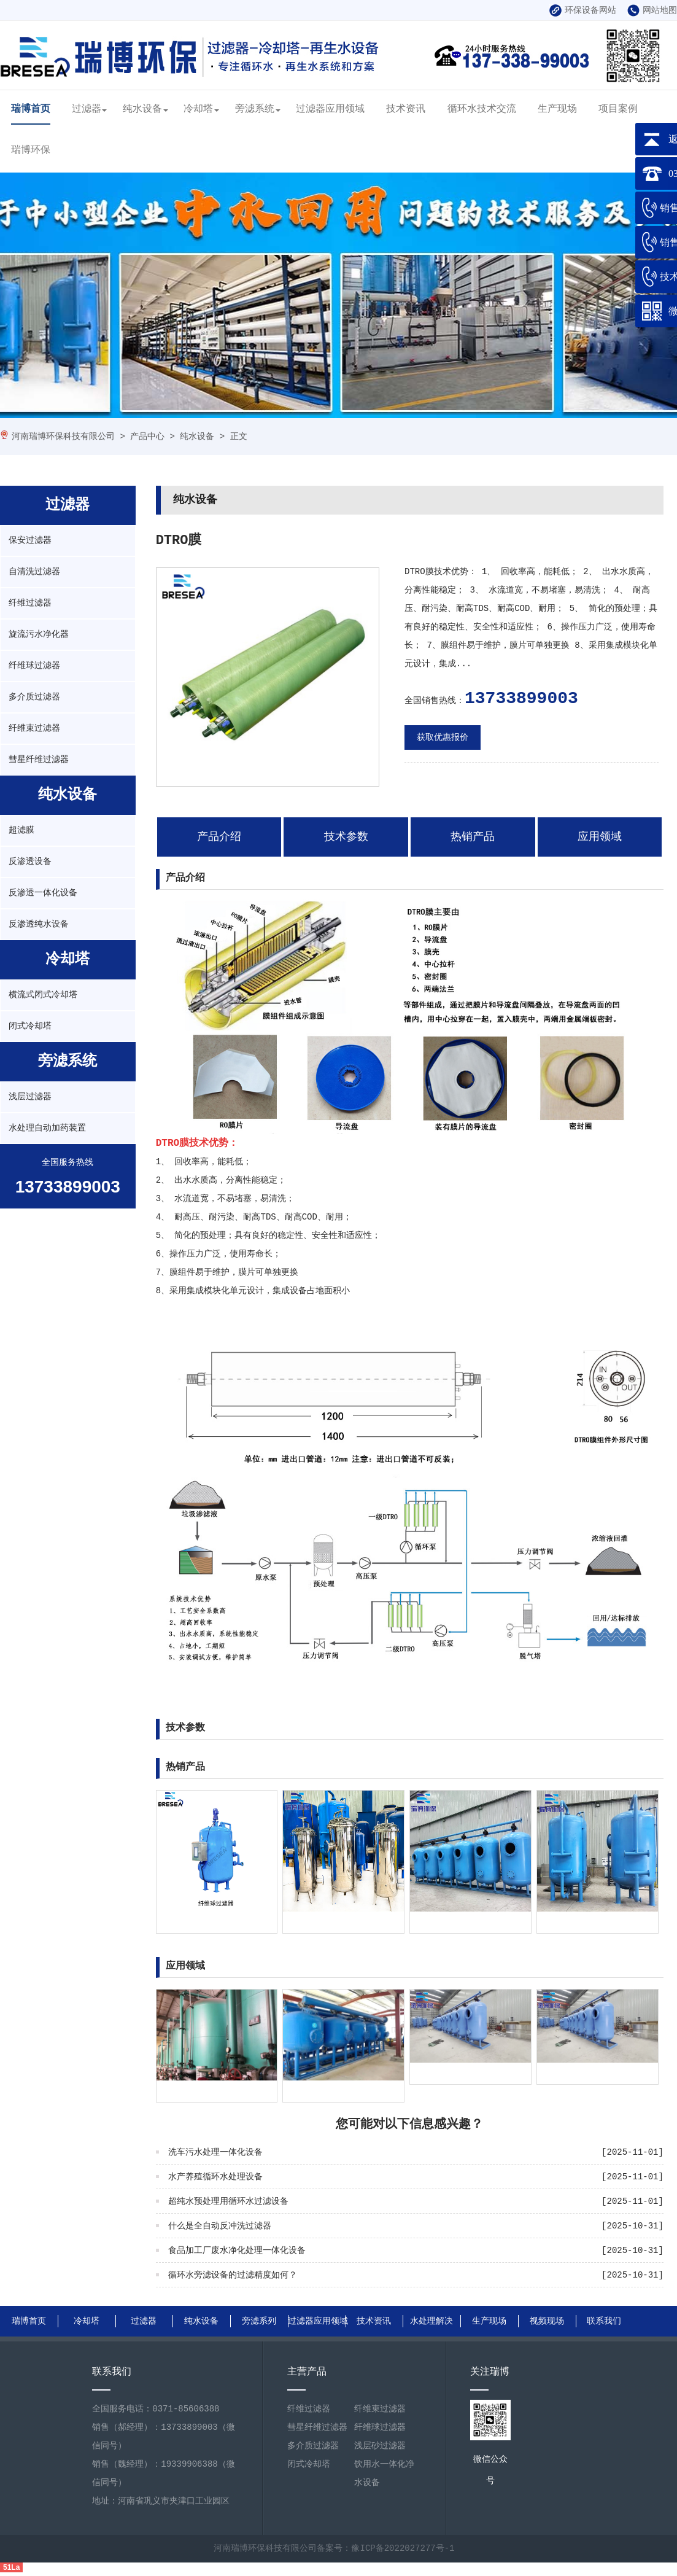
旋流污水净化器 (39, 634)
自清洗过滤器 (34, 572)
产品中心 (147, 437)
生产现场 (557, 109)
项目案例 (618, 109)
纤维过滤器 (30, 603)
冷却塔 (198, 109)
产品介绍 (219, 837)
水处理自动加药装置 (47, 1128)
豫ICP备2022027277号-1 (402, 2548)
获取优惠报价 (442, 737)
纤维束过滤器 (34, 728)
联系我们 (604, 2321)
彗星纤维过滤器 (39, 760)
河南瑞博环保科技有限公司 (63, 437)
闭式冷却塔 (30, 1026)
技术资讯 (405, 109)
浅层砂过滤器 (380, 2446)
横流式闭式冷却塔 (43, 995)
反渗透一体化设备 (43, 893)
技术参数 (346, 837)
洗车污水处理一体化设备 (215, 2152)
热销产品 (473, 837)
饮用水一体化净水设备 (384, 2473)
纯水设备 (142, 109)
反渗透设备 (30, 861)
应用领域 (600, 837)
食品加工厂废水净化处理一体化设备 (237, 2250)
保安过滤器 (30, 540)
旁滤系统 (254, 109)
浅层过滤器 (30, 1097)
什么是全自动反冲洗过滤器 (219, 2226)
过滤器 (86, 109)
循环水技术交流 (481, 109)
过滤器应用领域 (330, 109)
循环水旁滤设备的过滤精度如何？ (232, 2275)
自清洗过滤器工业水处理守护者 (470, 2073)
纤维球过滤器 (34, 666)
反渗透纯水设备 (39, 924)
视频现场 (547, 2321)
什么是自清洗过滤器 (575, 2073)
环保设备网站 (582, 10)
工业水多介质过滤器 (195, 2091)
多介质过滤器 (34, 697)
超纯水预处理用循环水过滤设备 (228, 2201)
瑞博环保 (30, 150)
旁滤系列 (259, 2321)
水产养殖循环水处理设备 (215, 2177)
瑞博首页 (30, 109)
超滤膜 (21, 830)
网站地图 (652, 10)
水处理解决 (431, 2321)
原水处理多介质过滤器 (326, 2091)
